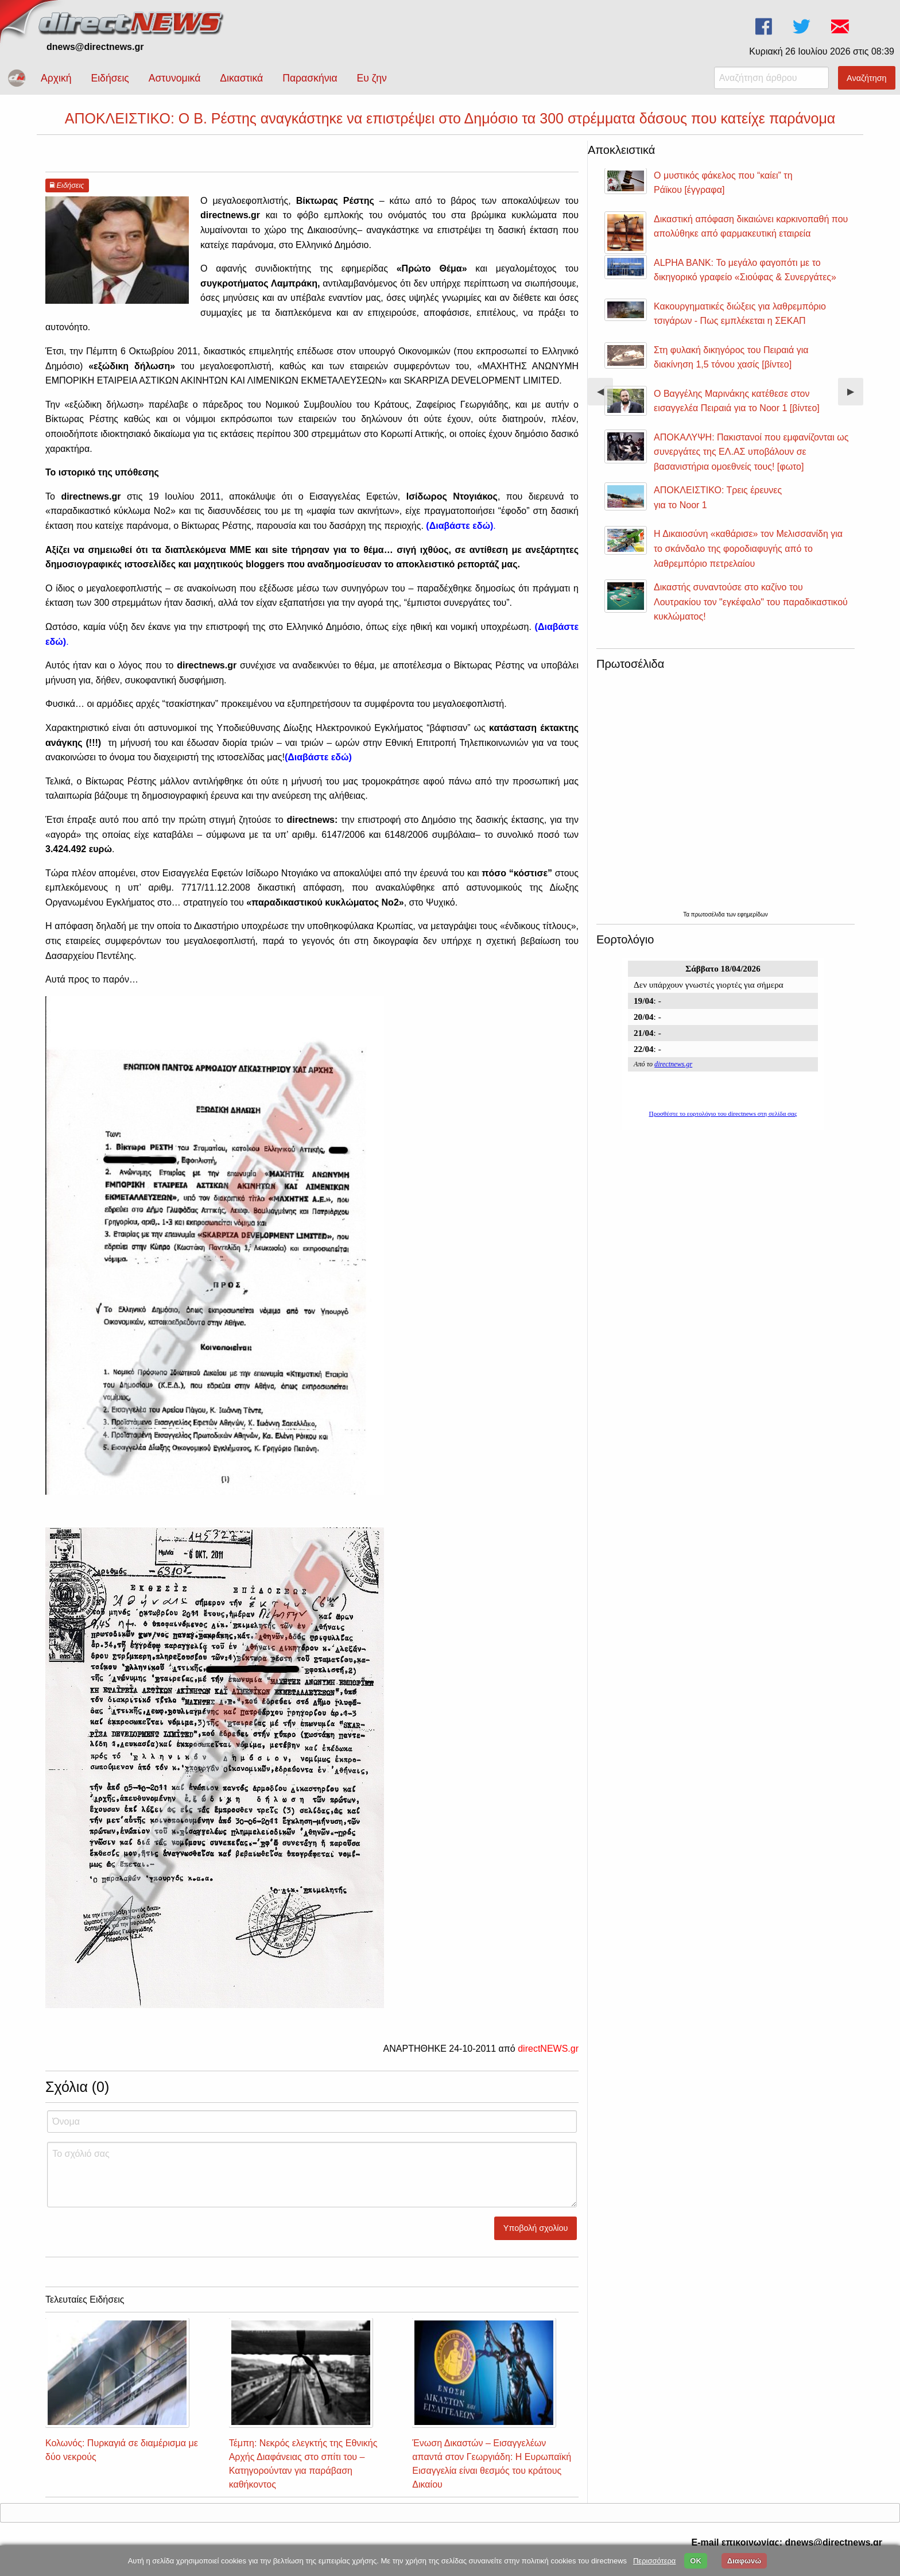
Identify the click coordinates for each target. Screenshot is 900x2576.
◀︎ (605, 395)
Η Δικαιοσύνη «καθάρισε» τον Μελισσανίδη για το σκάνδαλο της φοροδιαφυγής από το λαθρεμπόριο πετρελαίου (748, 548)
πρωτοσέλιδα (709, 914)
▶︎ (855, 395)
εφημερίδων (753, 914)
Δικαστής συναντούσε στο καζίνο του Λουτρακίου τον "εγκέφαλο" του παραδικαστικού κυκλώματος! (751, 601)
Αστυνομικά (175, 78)
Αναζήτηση (867, 78)
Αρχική (56, 78)
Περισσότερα (654, 2560)
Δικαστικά (241, 78)
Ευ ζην (372, 78)
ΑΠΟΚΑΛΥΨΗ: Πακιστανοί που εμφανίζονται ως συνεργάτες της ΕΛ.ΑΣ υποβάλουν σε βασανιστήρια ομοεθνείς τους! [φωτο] (751, 451)
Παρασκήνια (309, 78)
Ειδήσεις (110, 78)
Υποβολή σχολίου (535, 2228)
